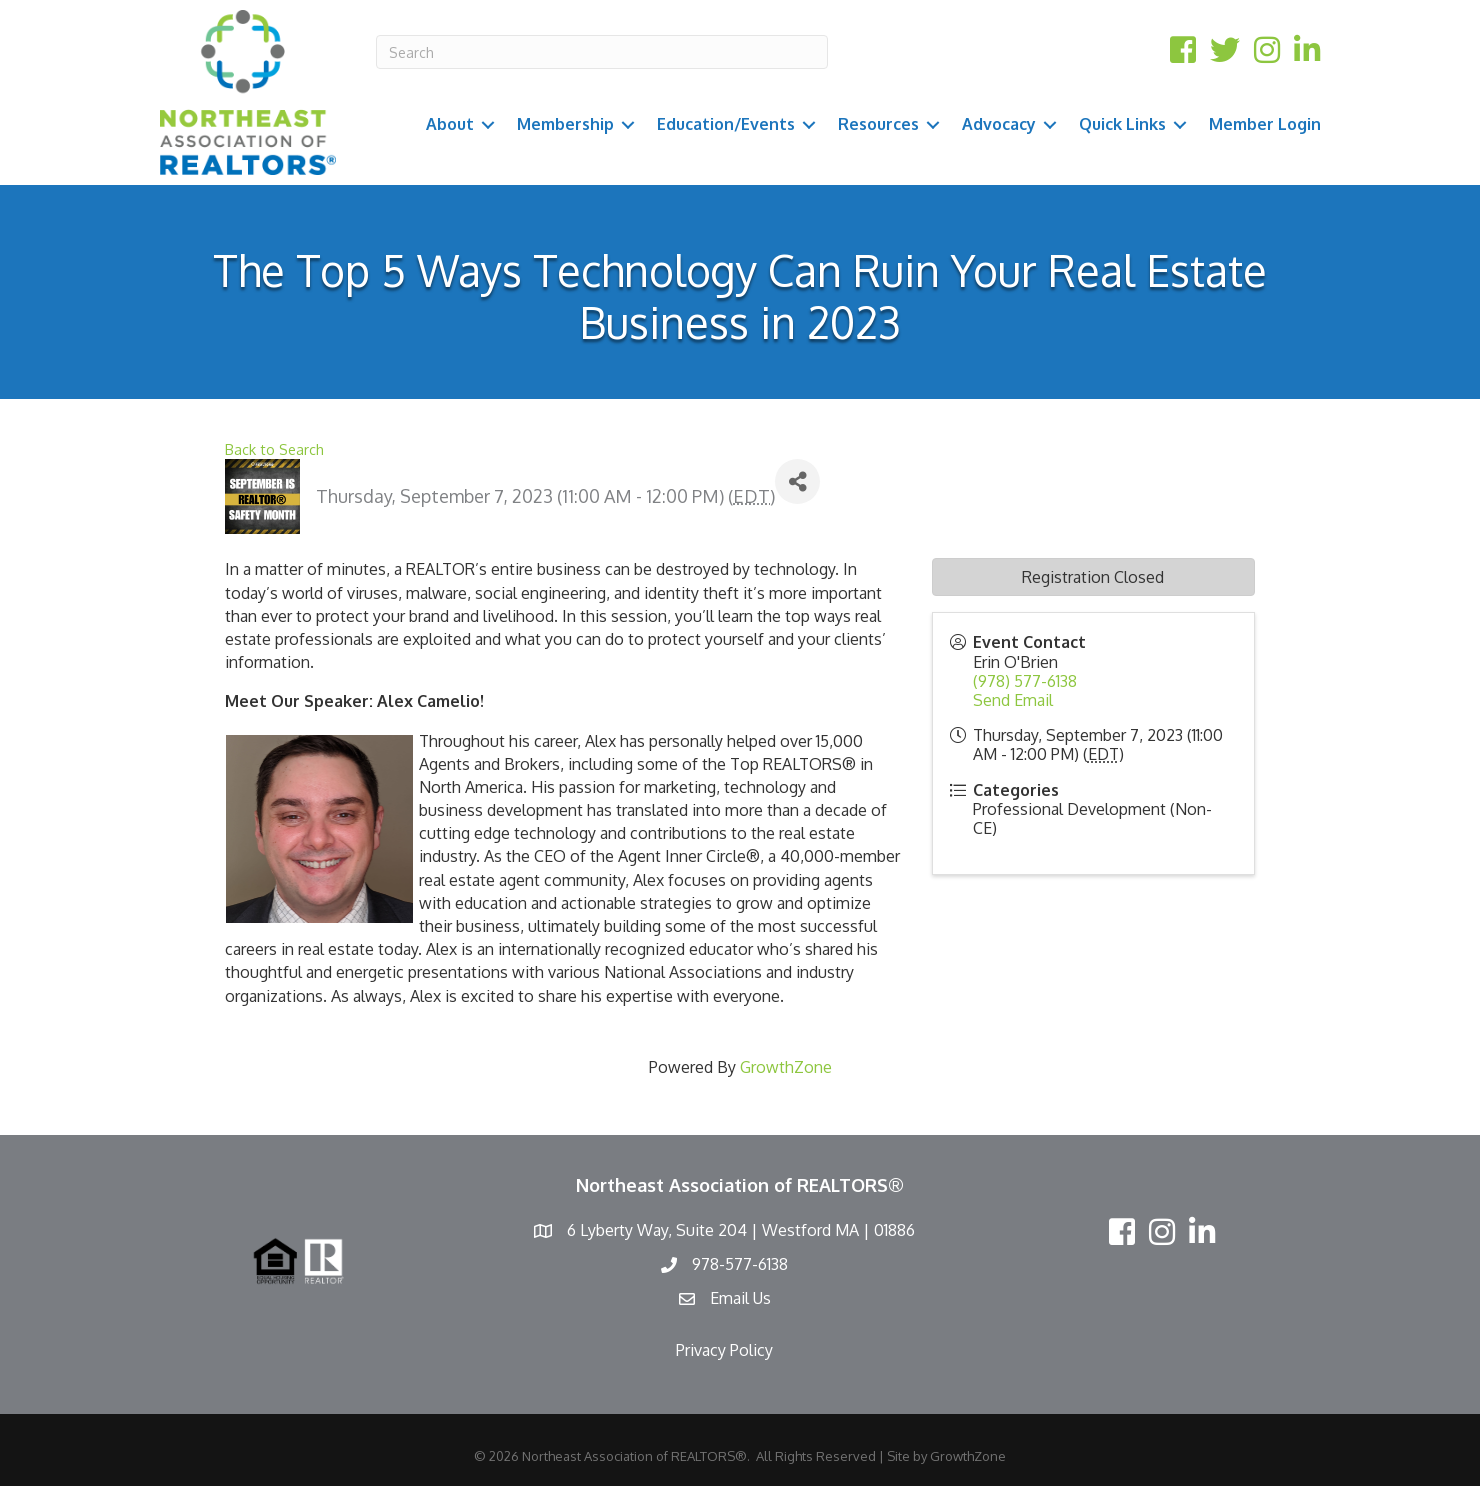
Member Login (1265, 124)
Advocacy (999, 124)
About (450, 124)
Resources (878, 124)
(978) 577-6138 (1025, 681)
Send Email (1013, 700)
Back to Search (274, 449)
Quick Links (1122, 124)
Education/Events (726, 124)
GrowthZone (786, 1067)
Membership (565, 124)
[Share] (797, 481)
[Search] (602, 52)
